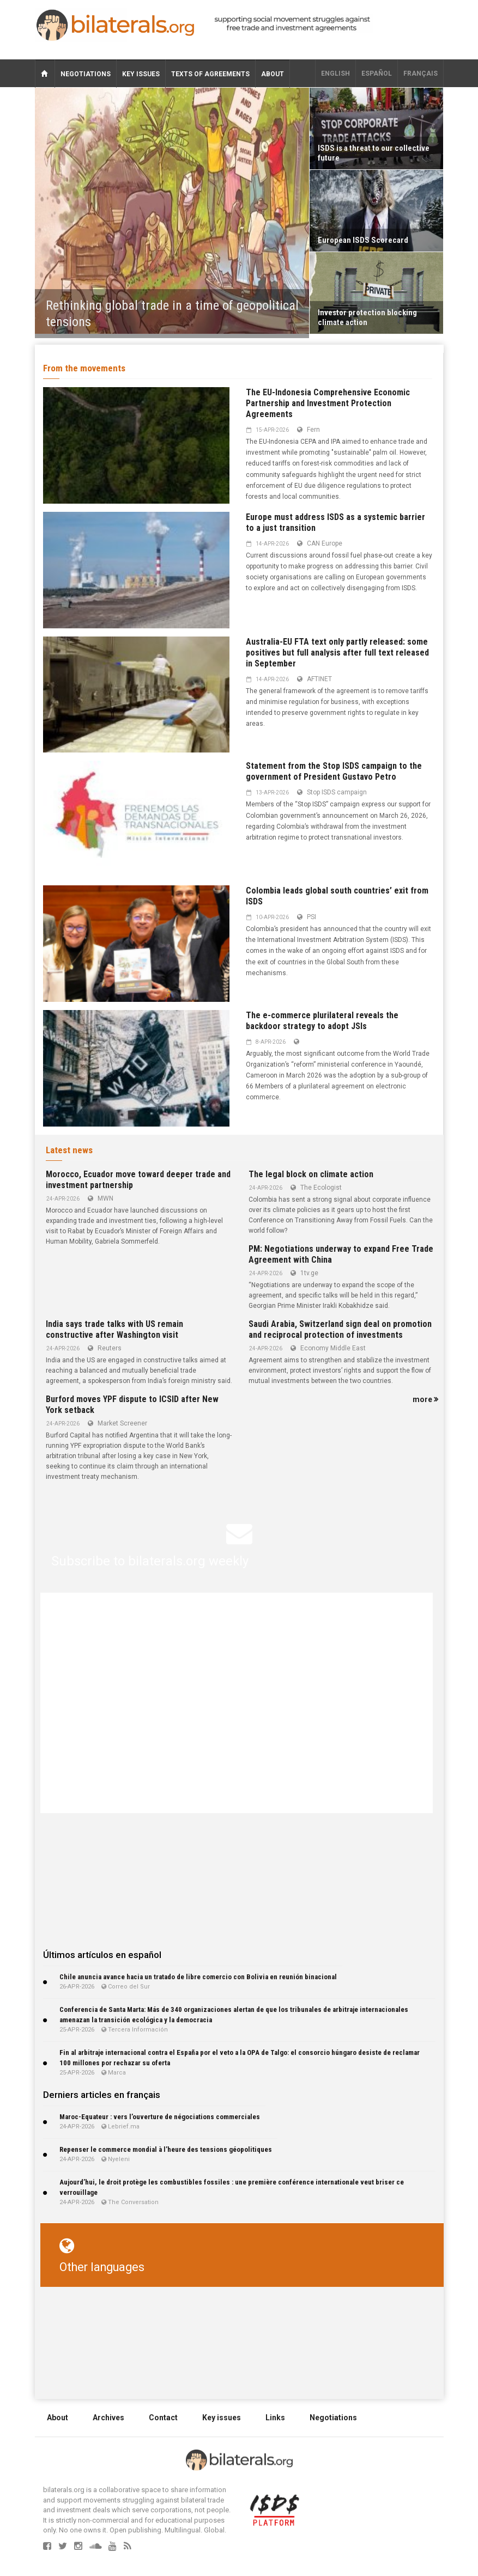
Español (376, 73)
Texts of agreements (210, 74)
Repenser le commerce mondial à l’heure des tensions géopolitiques (165, 2149)
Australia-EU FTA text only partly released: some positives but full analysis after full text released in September (337, 653)
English (335, 73)
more (425, 1399)
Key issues (141, 74)
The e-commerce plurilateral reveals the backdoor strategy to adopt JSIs (322, 1020)
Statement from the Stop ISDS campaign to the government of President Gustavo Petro (334, 771)
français (420, 73)
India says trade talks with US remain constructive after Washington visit (114, 1329)
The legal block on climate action (311, 1174)
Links (275, 2417)
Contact (163, 2417)
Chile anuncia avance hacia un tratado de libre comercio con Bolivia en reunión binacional (198, 1977)
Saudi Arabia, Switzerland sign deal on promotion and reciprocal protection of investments (340, 1329)
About (272, 74)
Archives (108, 2417)
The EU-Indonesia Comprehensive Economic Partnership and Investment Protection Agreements (328, 403)
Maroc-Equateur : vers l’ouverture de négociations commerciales (159, 2117)
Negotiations (85, 74)
